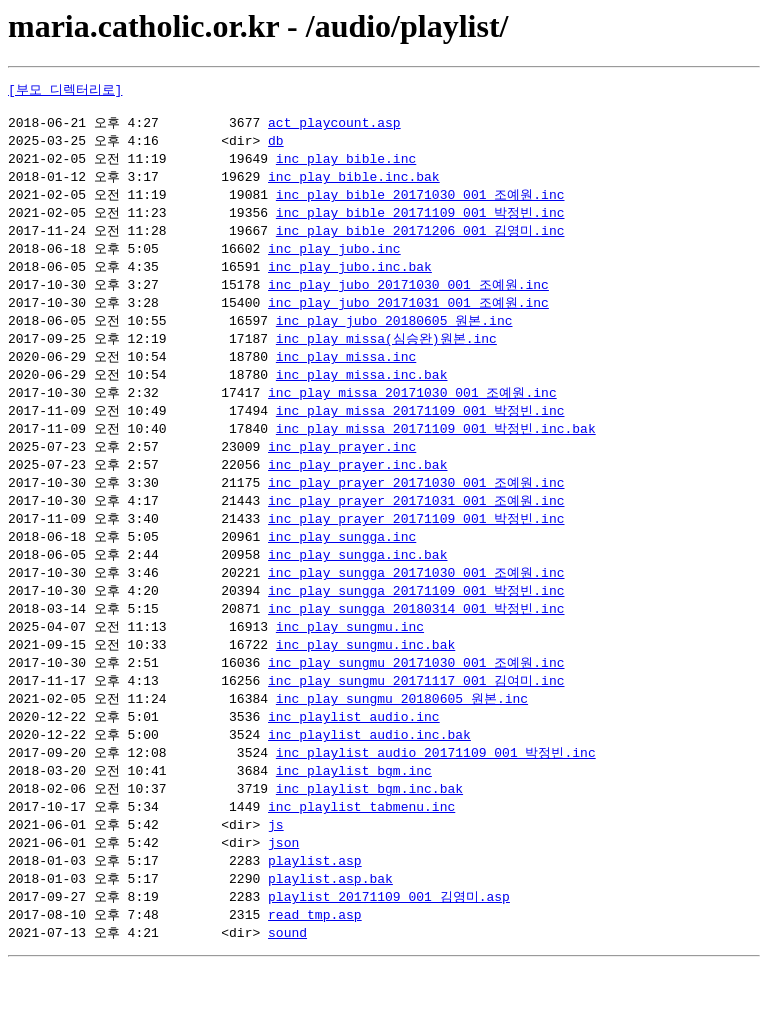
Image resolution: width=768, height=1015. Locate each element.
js (276, 868)
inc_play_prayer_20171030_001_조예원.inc (416, 507)
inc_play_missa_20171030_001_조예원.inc (412, 412)
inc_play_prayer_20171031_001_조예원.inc (416, 526)
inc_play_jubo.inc (334, 260)
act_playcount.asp (334, 127)
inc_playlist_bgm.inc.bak (369, 830)
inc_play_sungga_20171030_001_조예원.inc (416, 602)
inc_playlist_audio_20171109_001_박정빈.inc (436, 792)
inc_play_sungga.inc (342, 564)
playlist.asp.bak (330, 925)
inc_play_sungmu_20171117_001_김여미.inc (416, 716)
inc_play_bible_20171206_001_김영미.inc (420, 241)
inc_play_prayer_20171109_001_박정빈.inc (416, 545)
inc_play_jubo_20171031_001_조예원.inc (408, 317)
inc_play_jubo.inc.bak (350, 279)
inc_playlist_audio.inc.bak (369, 773)
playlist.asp (315, 906)
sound (287, 982)
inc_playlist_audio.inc (354, 754)
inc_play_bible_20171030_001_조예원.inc (420, 203)
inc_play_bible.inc (346, 165)
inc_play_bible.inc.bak (354, 184)
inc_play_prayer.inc (342, 469)
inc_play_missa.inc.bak (362, 393)
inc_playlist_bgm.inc (354, 811)
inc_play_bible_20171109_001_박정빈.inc (420, 222)
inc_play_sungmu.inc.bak (365, 678)
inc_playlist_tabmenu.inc (361, 849)
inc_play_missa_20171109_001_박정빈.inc (420, 431)
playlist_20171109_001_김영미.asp (389, 944)
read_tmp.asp (315, 963)
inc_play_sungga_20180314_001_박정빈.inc (416, 640)
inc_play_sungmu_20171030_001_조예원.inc (416, 697)
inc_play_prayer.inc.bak (357, 488)
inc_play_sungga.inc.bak (357, 583)
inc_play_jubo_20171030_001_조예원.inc (408, 298)
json (283, 887)
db (276, 146)
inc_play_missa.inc (346, 374)
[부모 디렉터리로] (65, 90)
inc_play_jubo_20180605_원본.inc (394, 336)
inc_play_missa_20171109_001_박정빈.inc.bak (436, 450)
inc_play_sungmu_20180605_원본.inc (402, 735)
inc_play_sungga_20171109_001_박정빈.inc (416, 621)
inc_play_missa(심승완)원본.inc (386, 355)
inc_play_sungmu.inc (350, 659)
